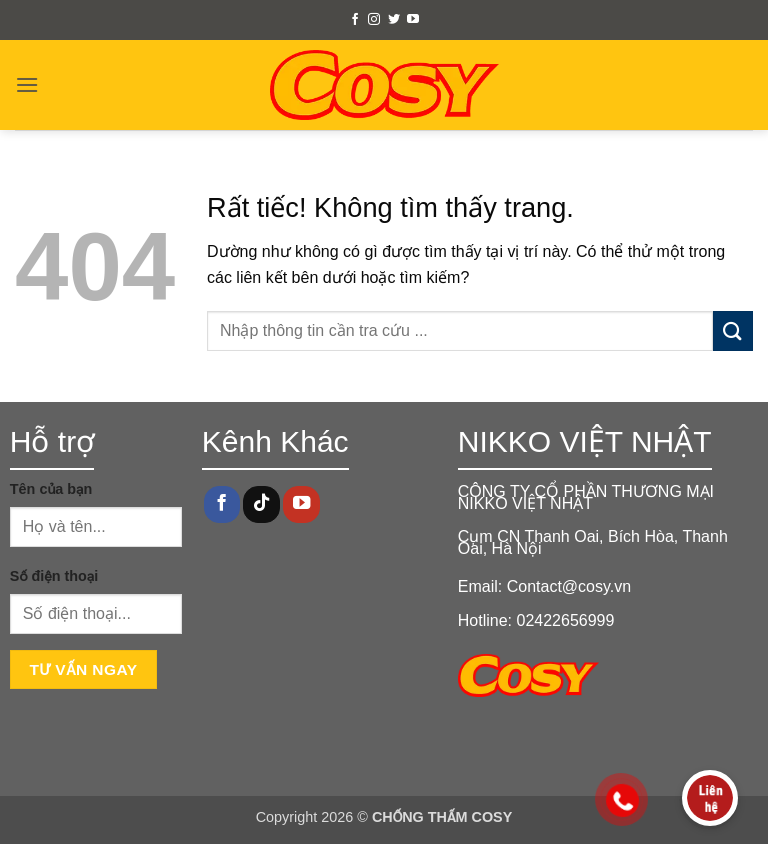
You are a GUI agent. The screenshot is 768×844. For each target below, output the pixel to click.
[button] (27, 84)
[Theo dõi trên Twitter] (394, 20)
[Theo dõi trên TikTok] (261, 504)
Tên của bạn (51, 489)
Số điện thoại (54, 576)
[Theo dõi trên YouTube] (413, 20)
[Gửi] (733, 330)
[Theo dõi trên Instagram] (374, 20)
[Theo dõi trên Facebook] (355, 20)
